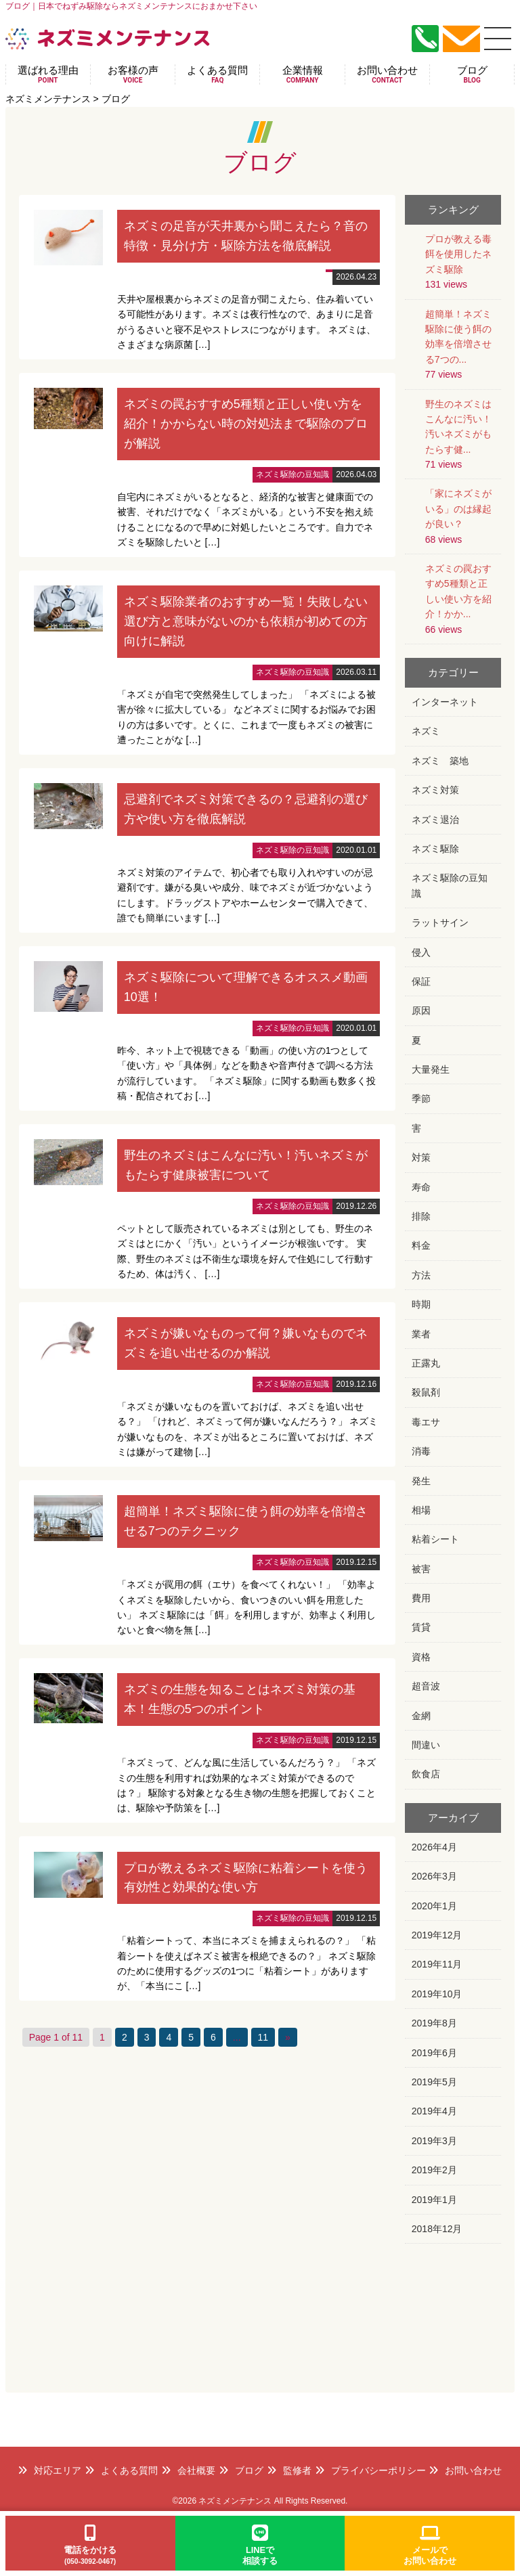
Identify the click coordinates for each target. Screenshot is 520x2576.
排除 (421, 1216)
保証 (421, 981)
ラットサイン (440, 922)
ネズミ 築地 (440, 760)
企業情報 (303, 74)
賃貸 (421, 1627)
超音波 (426, 1686)
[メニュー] (497, 38)
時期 (421, 1304)
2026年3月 (434, 1876)
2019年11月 (437, 1964)
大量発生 (431, 1069)
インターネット (445, 701)
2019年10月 (437, 1994)
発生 (421, 1480)
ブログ (472, 74)
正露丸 (426, 1363)
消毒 (421, 1451)
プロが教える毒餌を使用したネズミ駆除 (458, 254)
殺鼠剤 (426, 1392)
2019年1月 (434, 2199)
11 (263, 2037)
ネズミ (426, 731)
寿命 (421, 1187)
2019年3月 (434, 2140)
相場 (421, 1510)
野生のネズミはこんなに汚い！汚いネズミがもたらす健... (458, 427)
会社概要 (188, 2470)
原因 (421, 1010)
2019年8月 (434, 2023)
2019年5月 (434, 2082)
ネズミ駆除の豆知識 (450, 885)
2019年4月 (434, 2111)
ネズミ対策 (435, 789)
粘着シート (435, 1539)
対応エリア (49, 2470)
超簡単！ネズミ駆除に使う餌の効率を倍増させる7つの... (458, 337)
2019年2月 (434, 2169)
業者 (421, 1334)
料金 (421, 1245)
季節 (421, 1098)
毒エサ (426, 1422)
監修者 (289, 2470)
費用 (421, 1598)
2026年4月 (434, 1847)
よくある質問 (217, 74)
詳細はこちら (207, 277)
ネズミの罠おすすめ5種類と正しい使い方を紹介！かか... (458, 591)
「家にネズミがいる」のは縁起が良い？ (458, 508)
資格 (421, 1656)
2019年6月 (434, 2052)
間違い (426, 1744)
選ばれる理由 (48, 74)
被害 (421, 1568)
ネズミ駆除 (435, 848)
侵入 (421, 952)
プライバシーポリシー (370, 2470)
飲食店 (426, 1774)
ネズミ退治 (435, 819)
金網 (421, 1715)
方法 (421, 1275)
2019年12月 (437, 1935)
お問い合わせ (387, 74)
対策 (421, 1157)
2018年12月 (437, 2228)
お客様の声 (133, 74)
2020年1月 (434, 1906)
